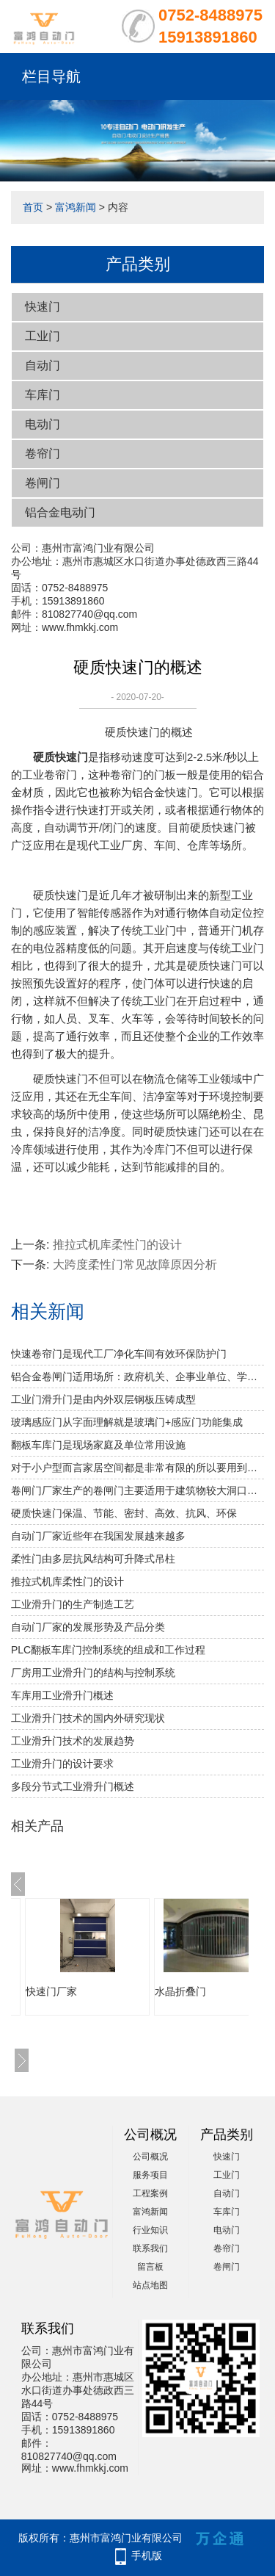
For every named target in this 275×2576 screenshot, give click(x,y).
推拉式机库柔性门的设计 (117, 1244)
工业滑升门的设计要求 (62, 1763)
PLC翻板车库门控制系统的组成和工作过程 (108, 1650)
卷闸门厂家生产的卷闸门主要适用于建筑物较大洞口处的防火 (137, 1490)
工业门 (42, 336)
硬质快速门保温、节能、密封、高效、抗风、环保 (124, 1513)
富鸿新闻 (75, 207)
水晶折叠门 (180, 1991)
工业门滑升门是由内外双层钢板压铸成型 (103, 1399)
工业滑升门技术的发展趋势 (72, 1741)
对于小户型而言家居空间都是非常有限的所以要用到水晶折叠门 (137, 1467)
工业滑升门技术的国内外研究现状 (88, 1718)
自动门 (42, 365)
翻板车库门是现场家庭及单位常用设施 (98, 1445)
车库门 (42, 395)
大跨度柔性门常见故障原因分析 (135, 1264)
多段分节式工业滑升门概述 (72, 1786)
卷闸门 (42, 483)
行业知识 (150, 2230)
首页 (33, 207)
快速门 (42, 306)
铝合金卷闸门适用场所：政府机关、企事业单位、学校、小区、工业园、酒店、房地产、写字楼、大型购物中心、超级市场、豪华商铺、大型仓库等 (137, 1376)
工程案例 (150, 2193)
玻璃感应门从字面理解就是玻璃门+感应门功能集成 (127, 1422)
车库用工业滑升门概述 (62, 1695)
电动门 (42, 424)
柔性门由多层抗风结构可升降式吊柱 (93, 1559)
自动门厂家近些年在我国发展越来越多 (98, 1536)
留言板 (150, 2267)
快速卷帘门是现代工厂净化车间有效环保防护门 (119, 1354)
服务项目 (150, 2175)
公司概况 (150, 2156)
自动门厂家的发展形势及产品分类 (88, 1627)
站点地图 (150, 2285)
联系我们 (150, 2248)
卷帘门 (42, 453)
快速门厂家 (51, 1991)
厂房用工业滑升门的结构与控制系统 (93, 1672)
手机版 (146, 2555)
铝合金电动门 (60, 512)
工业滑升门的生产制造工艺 (72, 1604)
